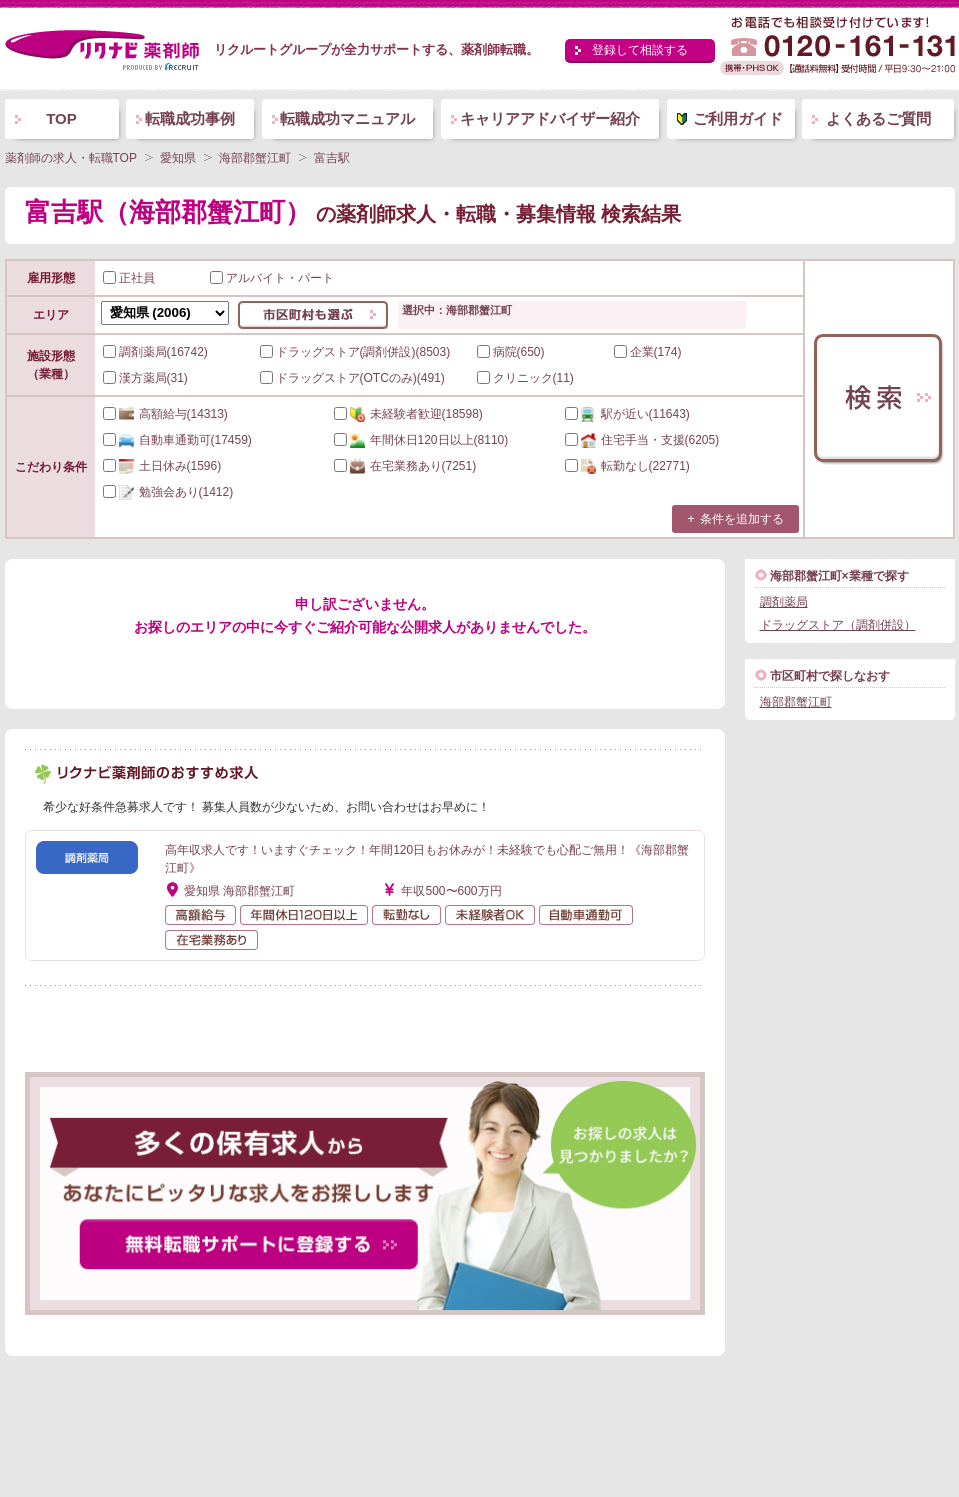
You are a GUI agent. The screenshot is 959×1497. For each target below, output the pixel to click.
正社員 (129, 278)
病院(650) (511, 352)
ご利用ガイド (738, 118)
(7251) (405, 466)
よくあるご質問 (878, 118)
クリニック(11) (525, 378)
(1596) (162, 466)
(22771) (627, 466)
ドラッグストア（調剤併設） (838, 625)
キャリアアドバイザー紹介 (550, 118)
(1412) (168, 492)
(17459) (177, 440)
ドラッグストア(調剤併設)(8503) (355, 352)
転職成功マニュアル (347, 118)
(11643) (627, 414)
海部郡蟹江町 (796, 702)
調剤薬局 (784, 602)
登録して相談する (640, 50)
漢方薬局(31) (145, 378)
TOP (61, 118)
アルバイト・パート (272, 278)
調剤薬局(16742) (155, 352)
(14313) (165, 414)
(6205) (642, 440)
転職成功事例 (190, 118)
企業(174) (648, 352)
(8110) (421, 440)
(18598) (408, 414)
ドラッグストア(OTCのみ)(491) (352, 378)
